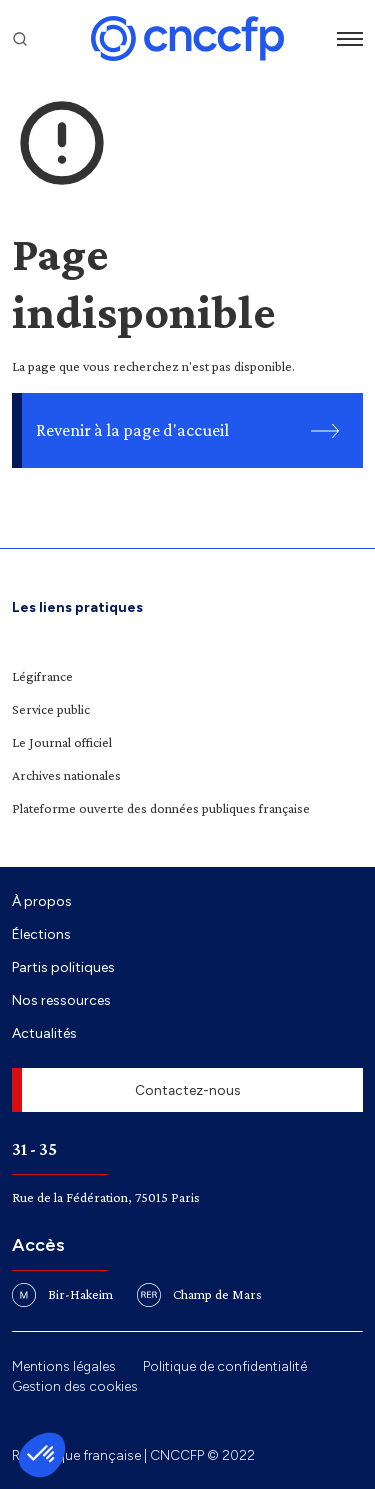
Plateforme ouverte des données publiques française (161, 808)
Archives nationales (66, 775)
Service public (51, 709)
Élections (41, 934)
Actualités (44, 1033)
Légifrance (42, 676)
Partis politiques (63, 967)
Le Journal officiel (62, 742)
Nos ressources (61, 1000)
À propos (42, 901)
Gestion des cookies (75, 1386)
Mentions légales (64, 1366)
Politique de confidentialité (225, 1366)
